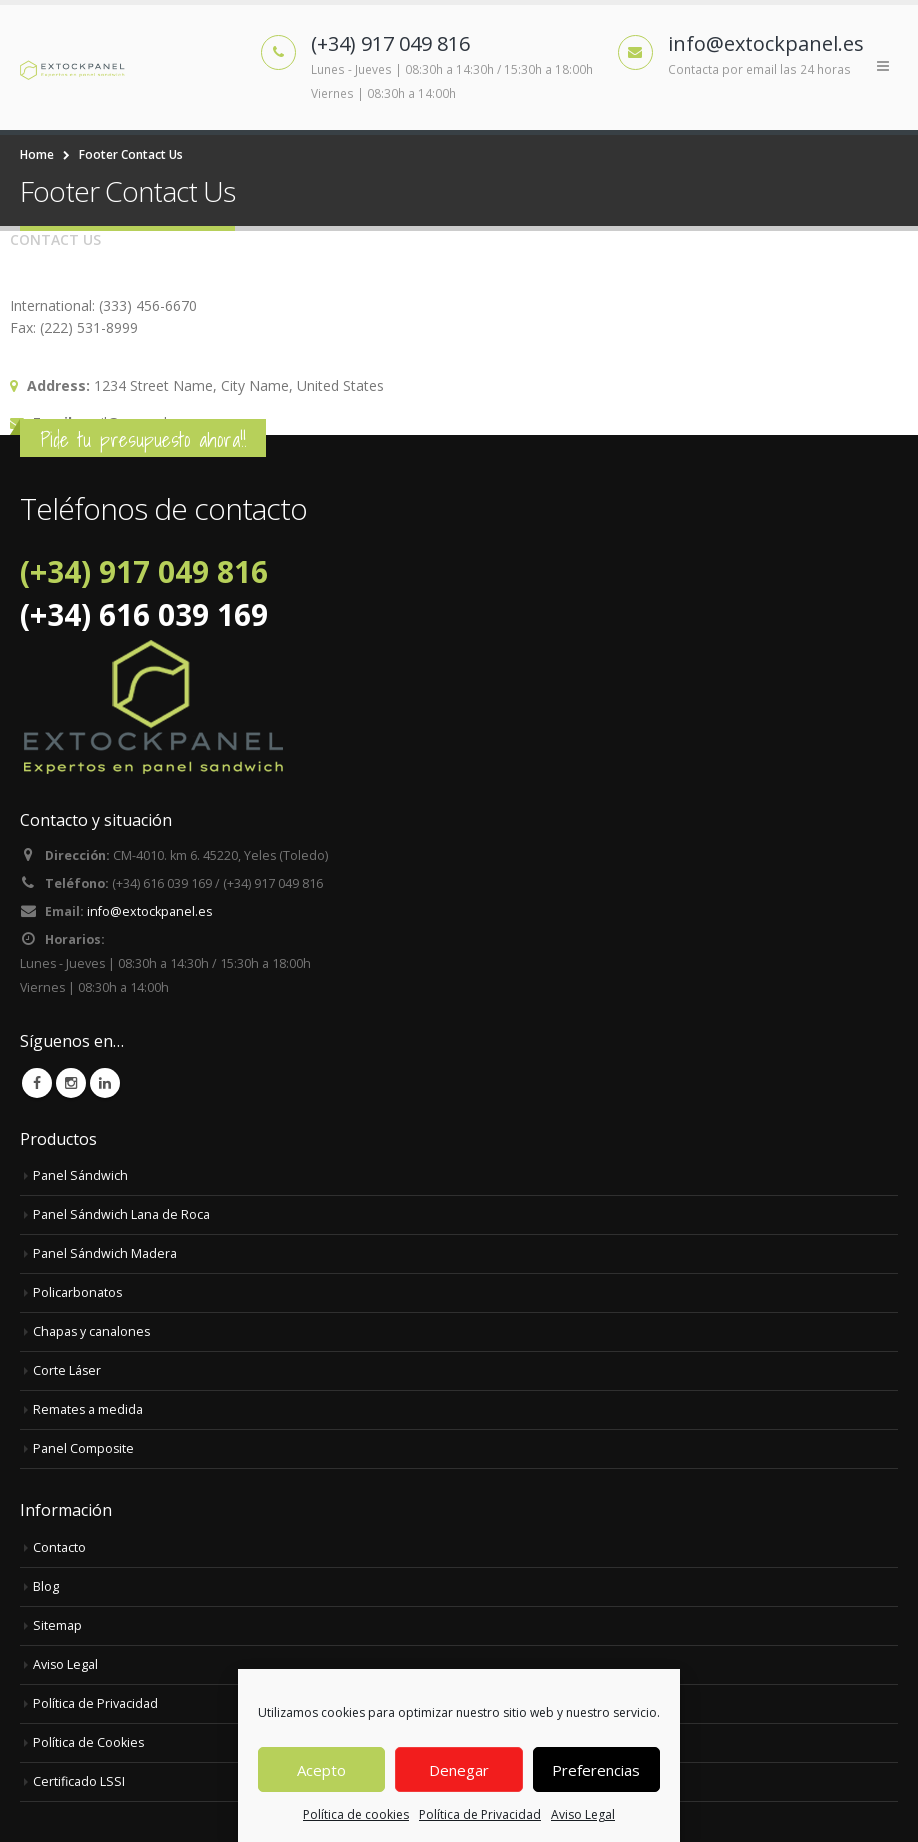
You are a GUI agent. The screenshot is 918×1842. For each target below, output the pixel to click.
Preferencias (596, 1770)
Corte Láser (67, 1370)
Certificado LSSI (79, 1781)
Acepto (321, 1770)
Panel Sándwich (80, 1175)
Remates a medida (88, 1409)
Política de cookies (356, 1814)
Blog (46, 1586)
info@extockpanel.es (150, 911)
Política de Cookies (89, 1742)
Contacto (59, 1547)
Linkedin (105, 1083)
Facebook (37, 1083)
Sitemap (57, 1625)
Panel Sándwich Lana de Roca (121, 1214)
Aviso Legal (583, 1814)
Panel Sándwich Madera (105, 1253)
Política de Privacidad (480, 1814)
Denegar (459, 1770)
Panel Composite (84, 1448)
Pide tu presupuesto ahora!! (143, 439)
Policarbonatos (78, 1292)
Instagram (71, 1083)
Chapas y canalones (92, 1331)
